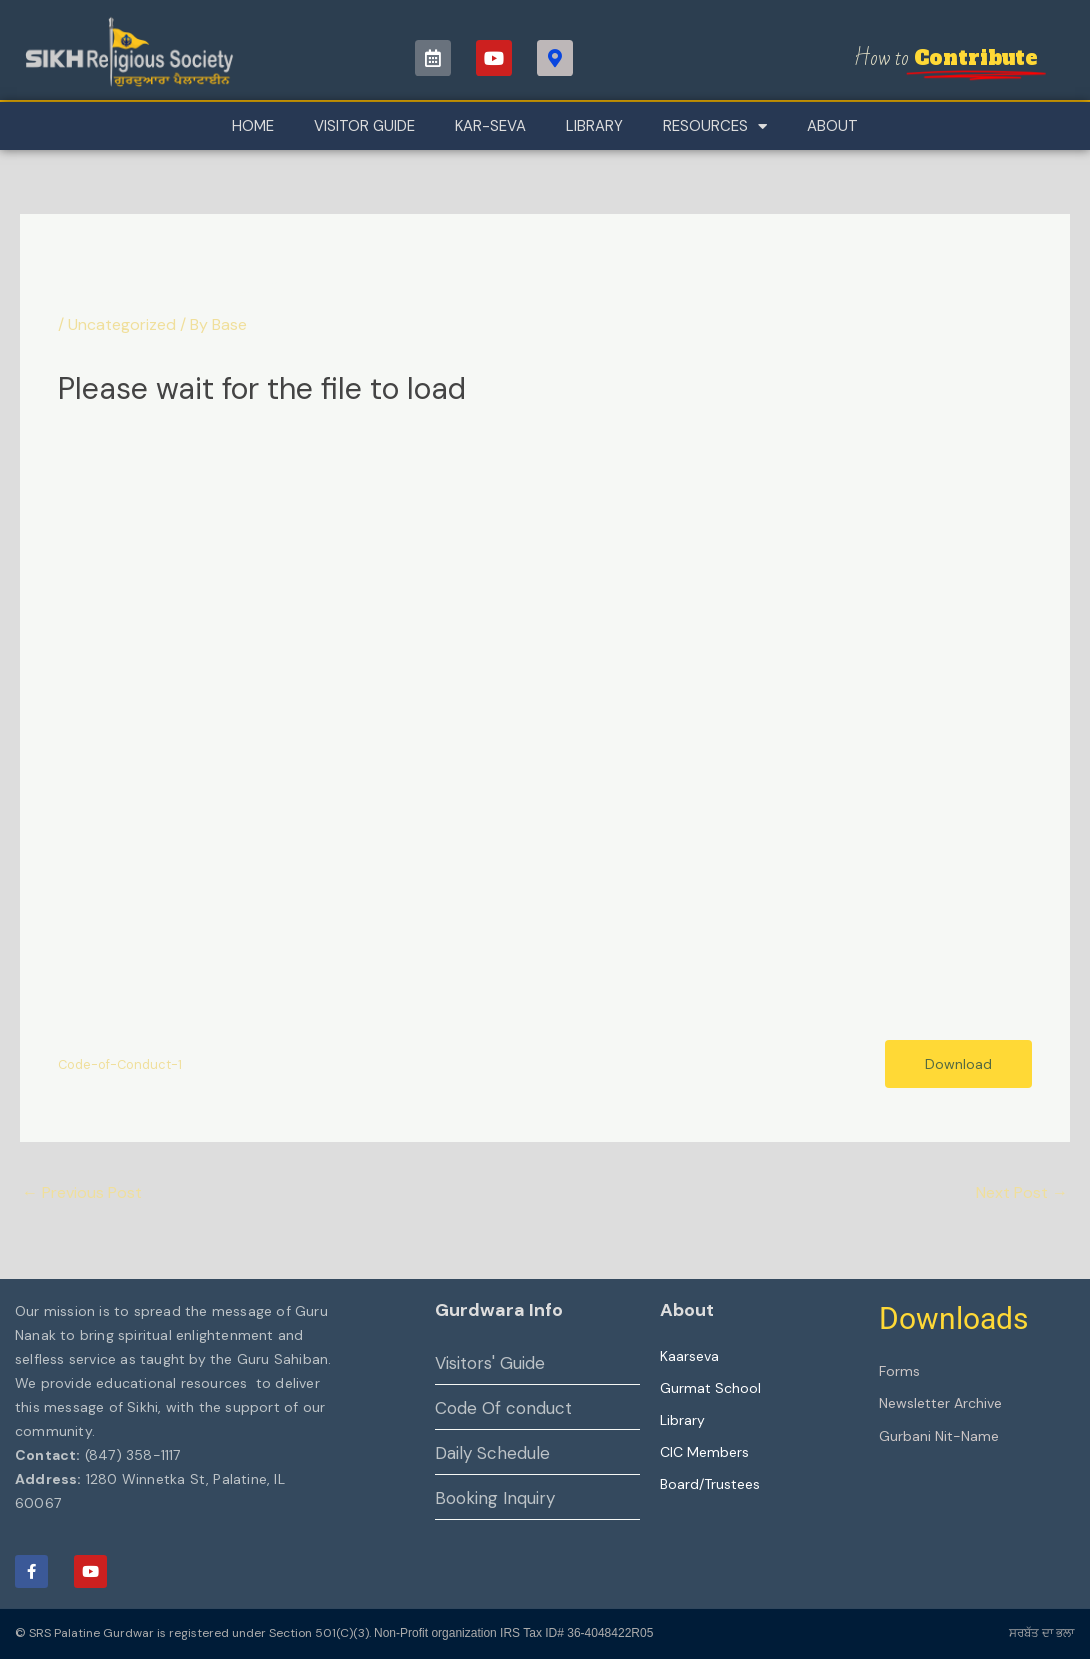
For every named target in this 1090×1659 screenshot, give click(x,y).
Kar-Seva (490, 126)
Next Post (1022, 1192)
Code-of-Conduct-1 (120, 1064)
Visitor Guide (364, 126)
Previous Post (82, 1192)
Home (253, 126)
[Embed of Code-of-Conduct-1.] (544, 728)
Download (958, 1064)
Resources (715, 126)
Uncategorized (122, 324)
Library (594, 126)
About (832, 126)
